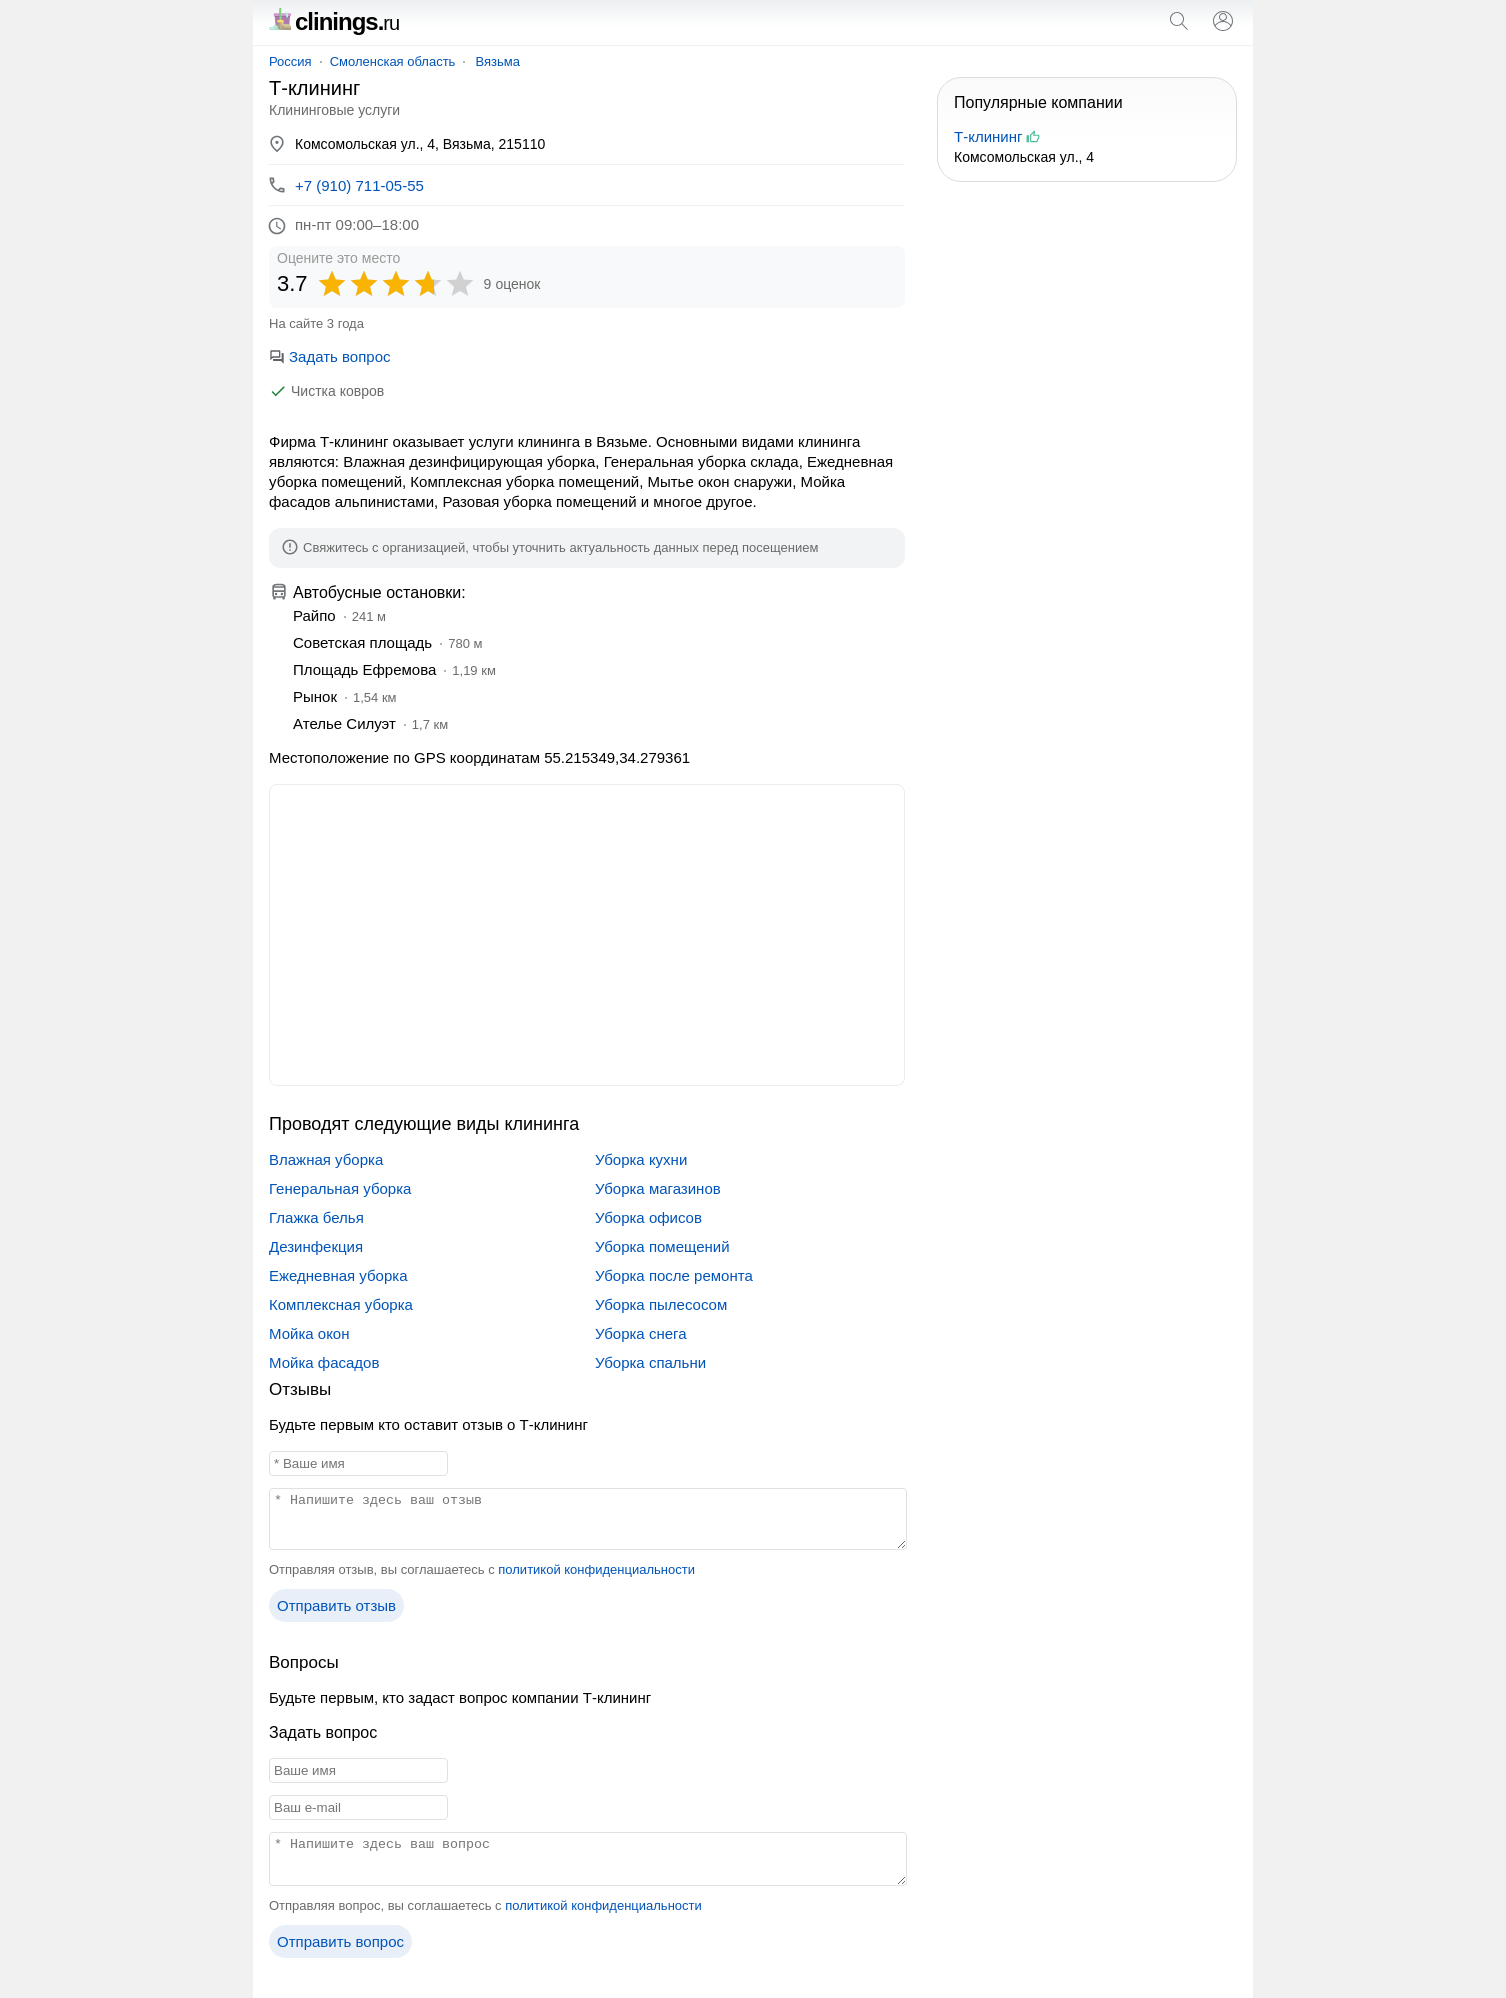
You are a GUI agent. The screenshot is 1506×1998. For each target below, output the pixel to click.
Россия (290, 61)
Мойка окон (309, 1333)
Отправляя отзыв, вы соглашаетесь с (482, 1569)
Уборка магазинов (658, 1188)
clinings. (334, 21)
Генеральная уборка (340, 1188)
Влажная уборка (326, 1159)
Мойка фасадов (324, 1362)
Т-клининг (988, 136)
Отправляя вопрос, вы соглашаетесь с (485, 1905)
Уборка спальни (650, 1362)
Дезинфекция (316, 1246)
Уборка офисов (648, 1217)
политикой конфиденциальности (596, 1569)
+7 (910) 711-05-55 (359, 185)
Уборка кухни (641, 1159)
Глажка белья (316, 1217)
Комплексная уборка (341, 1304)
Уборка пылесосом (661, 1304)
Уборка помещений (662, 1246)
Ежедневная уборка (338, 1275)
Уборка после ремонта (674, 1275)
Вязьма (497, 61)
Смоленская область (393, 61)
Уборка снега (641, 1333)
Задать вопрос (329, 356)
